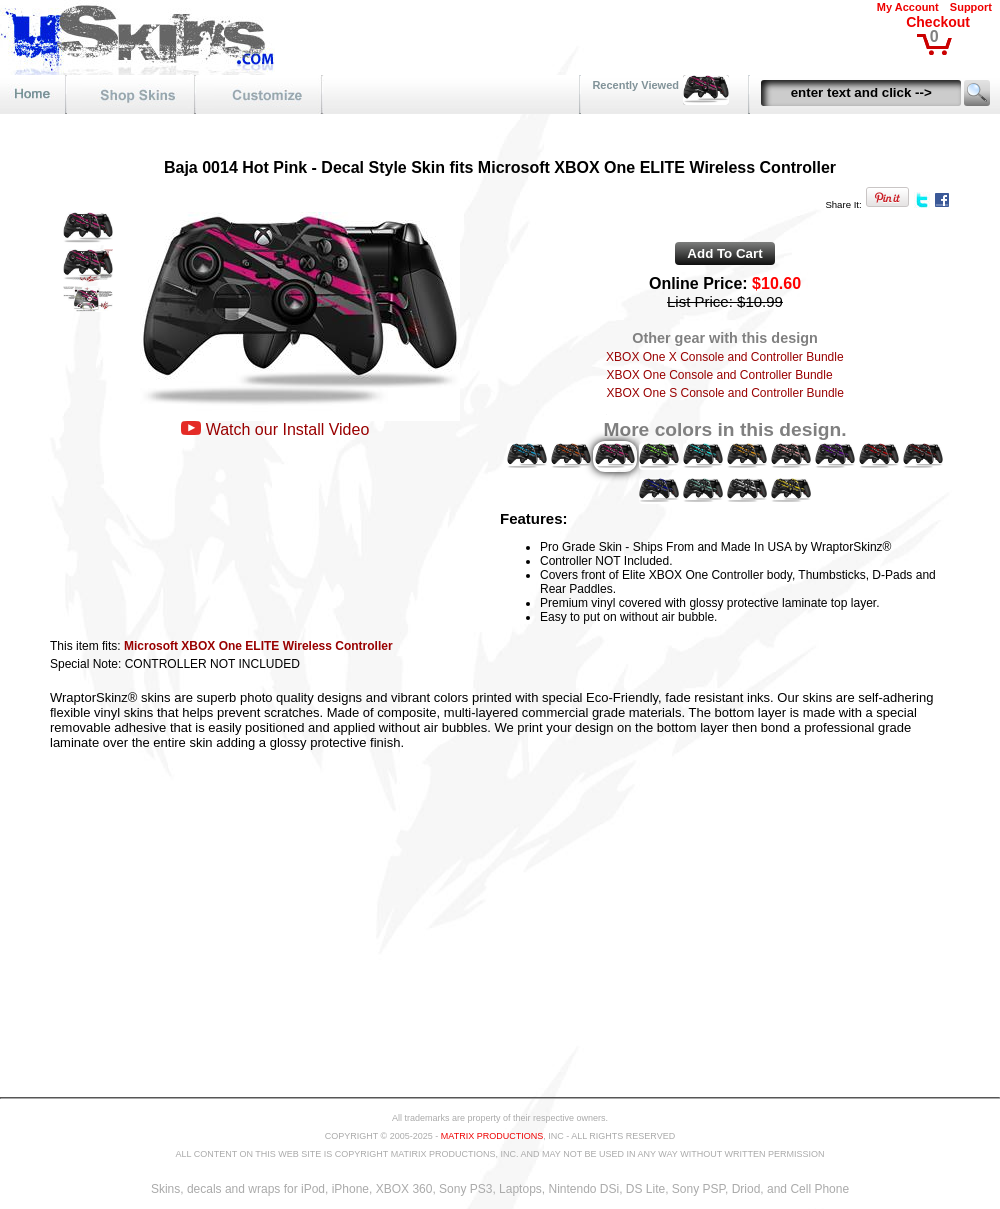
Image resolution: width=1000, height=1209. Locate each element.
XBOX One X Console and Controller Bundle (724, 357)
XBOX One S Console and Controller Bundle (724, 393)
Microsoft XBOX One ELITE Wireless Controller (258, 646)
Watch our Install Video (288, 429)
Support (971, 7)
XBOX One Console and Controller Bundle (719, 375)
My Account (908, 7)
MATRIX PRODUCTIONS (492, 1136)
